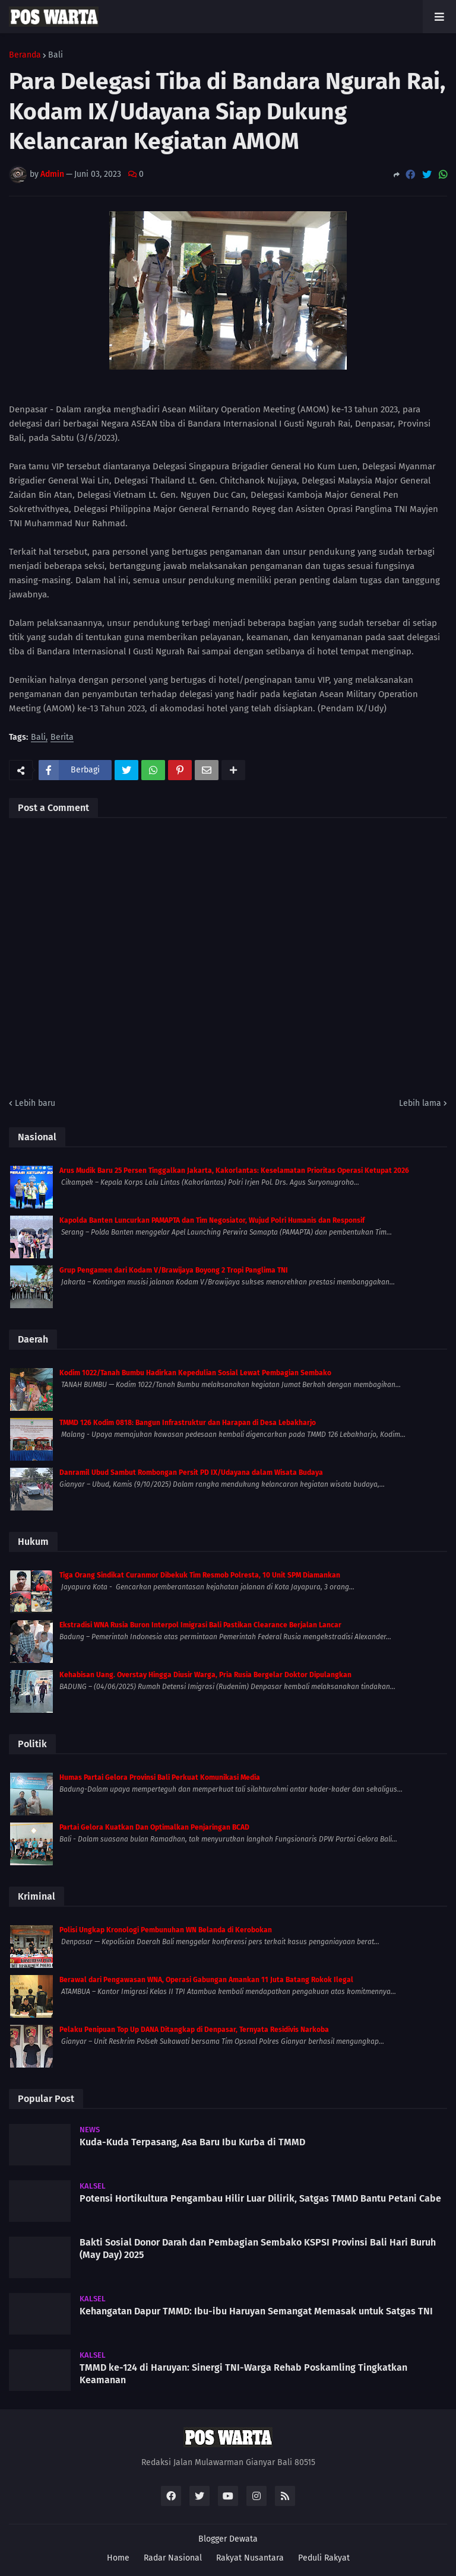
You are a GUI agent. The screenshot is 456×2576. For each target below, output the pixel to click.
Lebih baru (35, 1103)
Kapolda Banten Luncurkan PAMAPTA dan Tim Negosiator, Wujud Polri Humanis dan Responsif (212, 1220)
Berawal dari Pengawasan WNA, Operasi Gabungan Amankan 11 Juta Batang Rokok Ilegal (206, 1980)
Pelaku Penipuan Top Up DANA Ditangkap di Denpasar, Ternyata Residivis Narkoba (194, 2029)
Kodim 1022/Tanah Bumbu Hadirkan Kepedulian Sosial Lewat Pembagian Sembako (195, 1373)
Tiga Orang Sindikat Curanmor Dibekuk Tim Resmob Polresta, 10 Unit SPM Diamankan (199, 1575)
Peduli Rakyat (324, 2558)
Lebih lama (420, 1103)
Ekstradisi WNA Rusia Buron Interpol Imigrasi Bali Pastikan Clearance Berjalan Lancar (200, 1625)
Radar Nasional (173, 2558)
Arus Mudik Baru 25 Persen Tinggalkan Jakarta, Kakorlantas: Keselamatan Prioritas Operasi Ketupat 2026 (234, 1170)
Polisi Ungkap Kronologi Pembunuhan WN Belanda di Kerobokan (165, 1930)
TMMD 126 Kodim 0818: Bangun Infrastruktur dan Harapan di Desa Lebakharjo (187, 1423)
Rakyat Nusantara (250, 2558)
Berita (62, 737)
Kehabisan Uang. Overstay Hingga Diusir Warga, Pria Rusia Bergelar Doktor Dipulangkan (205, 1675)
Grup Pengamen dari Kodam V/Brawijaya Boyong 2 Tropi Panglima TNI (173, 1270)
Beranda (25, 55)
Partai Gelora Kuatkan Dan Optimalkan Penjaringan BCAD (154, 1827)
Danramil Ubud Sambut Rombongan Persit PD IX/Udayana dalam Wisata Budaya (191, 1472)
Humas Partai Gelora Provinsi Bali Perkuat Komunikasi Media (159, 1777)
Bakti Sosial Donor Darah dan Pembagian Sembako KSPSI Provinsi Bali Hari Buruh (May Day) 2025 (258, 2248)
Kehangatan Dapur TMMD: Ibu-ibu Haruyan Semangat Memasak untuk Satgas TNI (256, 2311)
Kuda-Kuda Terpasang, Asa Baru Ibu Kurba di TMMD (192, 2142)
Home (118, 2558)
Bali (55, 55)
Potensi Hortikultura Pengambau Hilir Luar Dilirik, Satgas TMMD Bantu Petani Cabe (260, 2198)
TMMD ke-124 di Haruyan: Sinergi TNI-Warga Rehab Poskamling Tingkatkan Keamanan (243, 2374)
